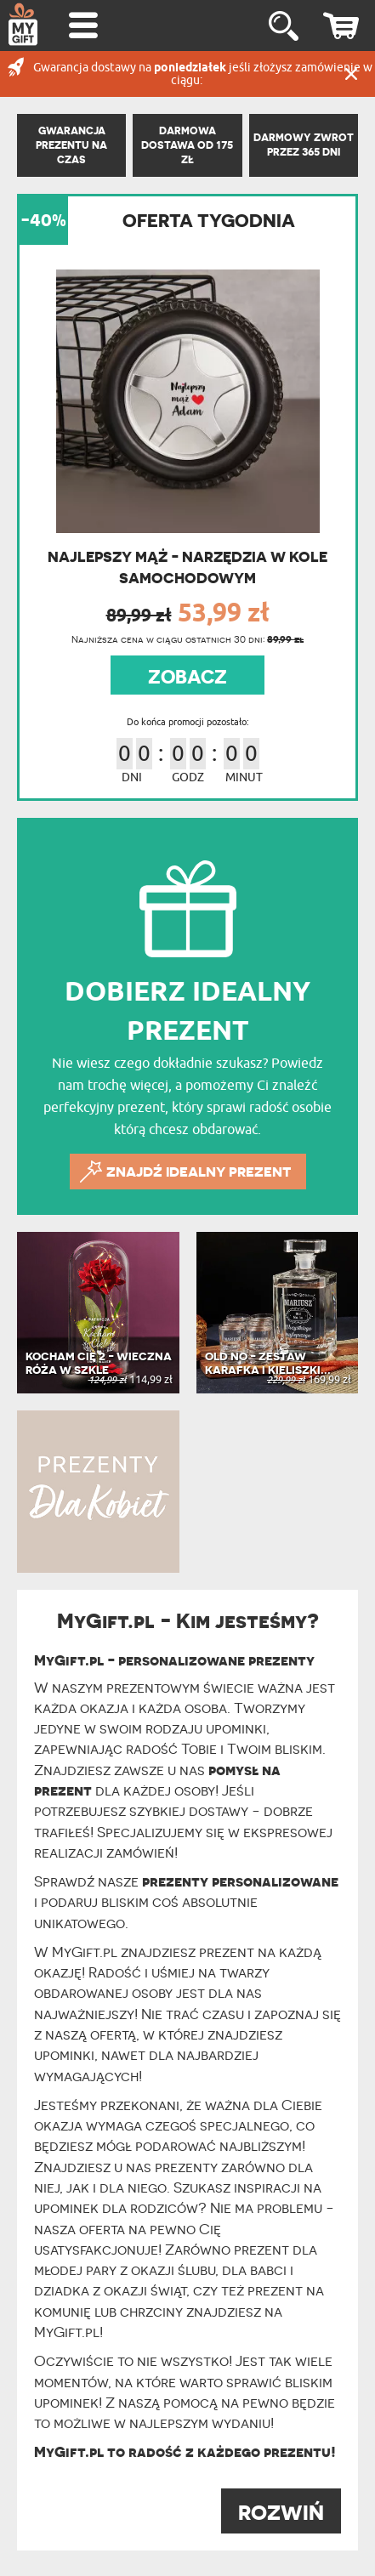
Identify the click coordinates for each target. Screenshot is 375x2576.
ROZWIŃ (281, 2512)
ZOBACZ (187, 677)
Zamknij (351, 74)
